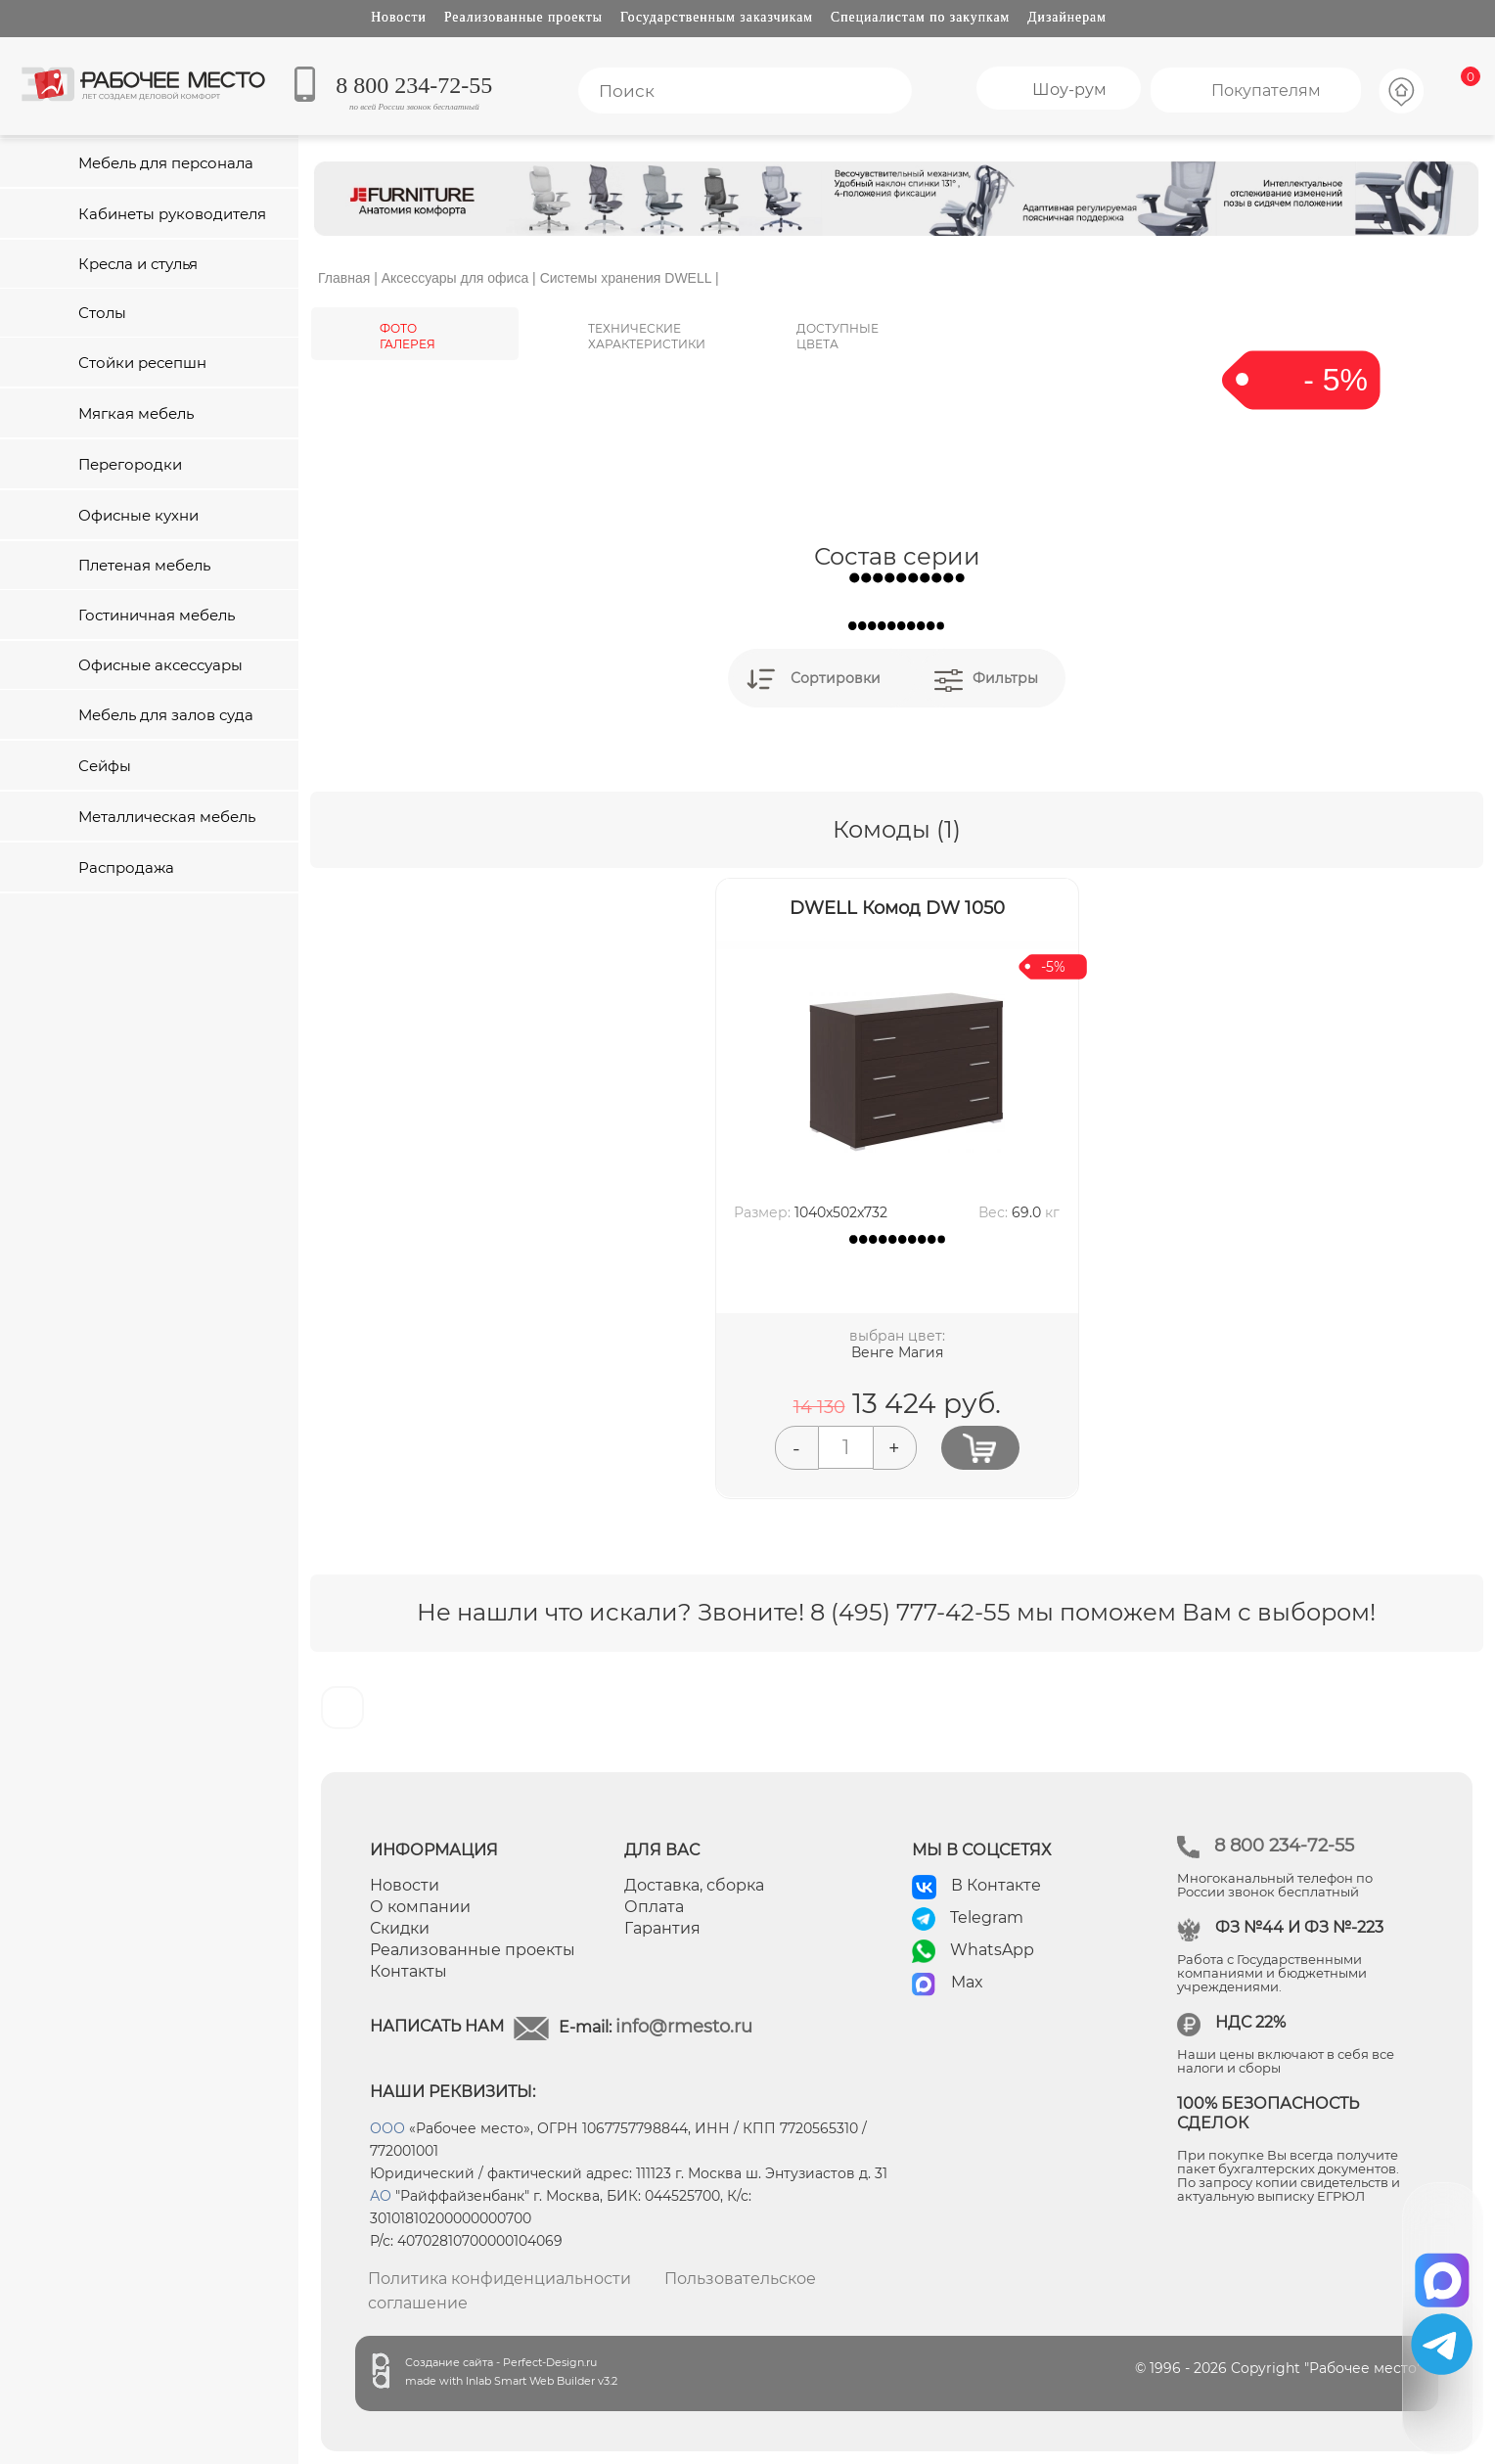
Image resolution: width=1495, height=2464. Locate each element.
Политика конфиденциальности (499, 2278)
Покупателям (1266, 90)
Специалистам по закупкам (920, 17)
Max (967, 1982)
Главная (344, 278)
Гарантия (662, 1928)
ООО (387, 2128)
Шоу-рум (1069, 89)
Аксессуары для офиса (455, 278)
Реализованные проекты (523, 17)
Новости (399, 17)
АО (380, 2196)
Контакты (408, 1971)
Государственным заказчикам (716, 17)
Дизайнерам (1067, 17)
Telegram (986, 1917)
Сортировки (836, 678)
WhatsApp (992, 1949)
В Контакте (996, 1885)
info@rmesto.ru (683, 2026)
